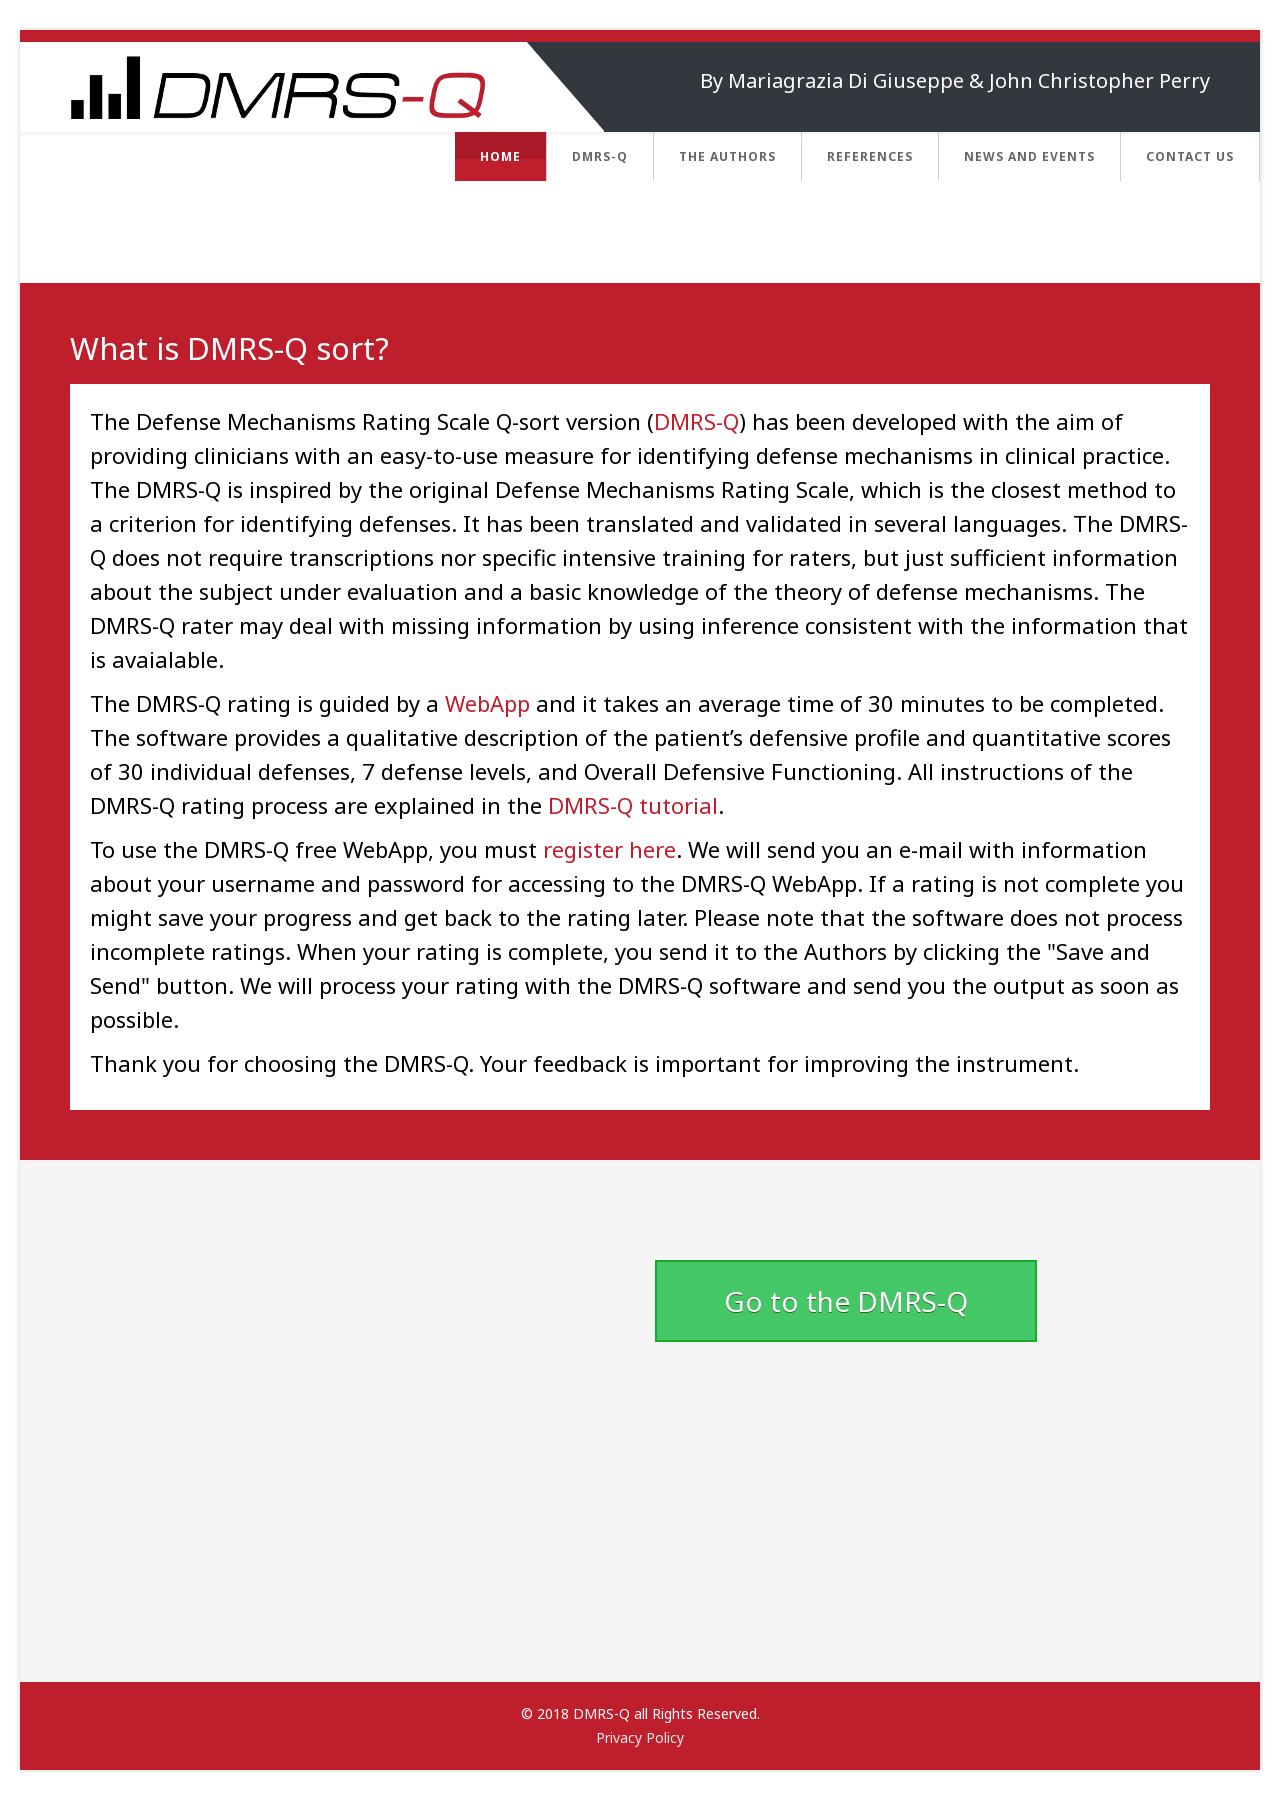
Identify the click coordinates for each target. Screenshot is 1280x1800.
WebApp (487, 703)
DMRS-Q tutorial (633, 805)
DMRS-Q (600, 156)
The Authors (727, 156)
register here (609, 849)
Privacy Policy (640, 1737)
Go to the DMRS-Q (846, 1301)
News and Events (1029, 156)
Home (500, 156)
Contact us (1190, 156)
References (870, 156)
